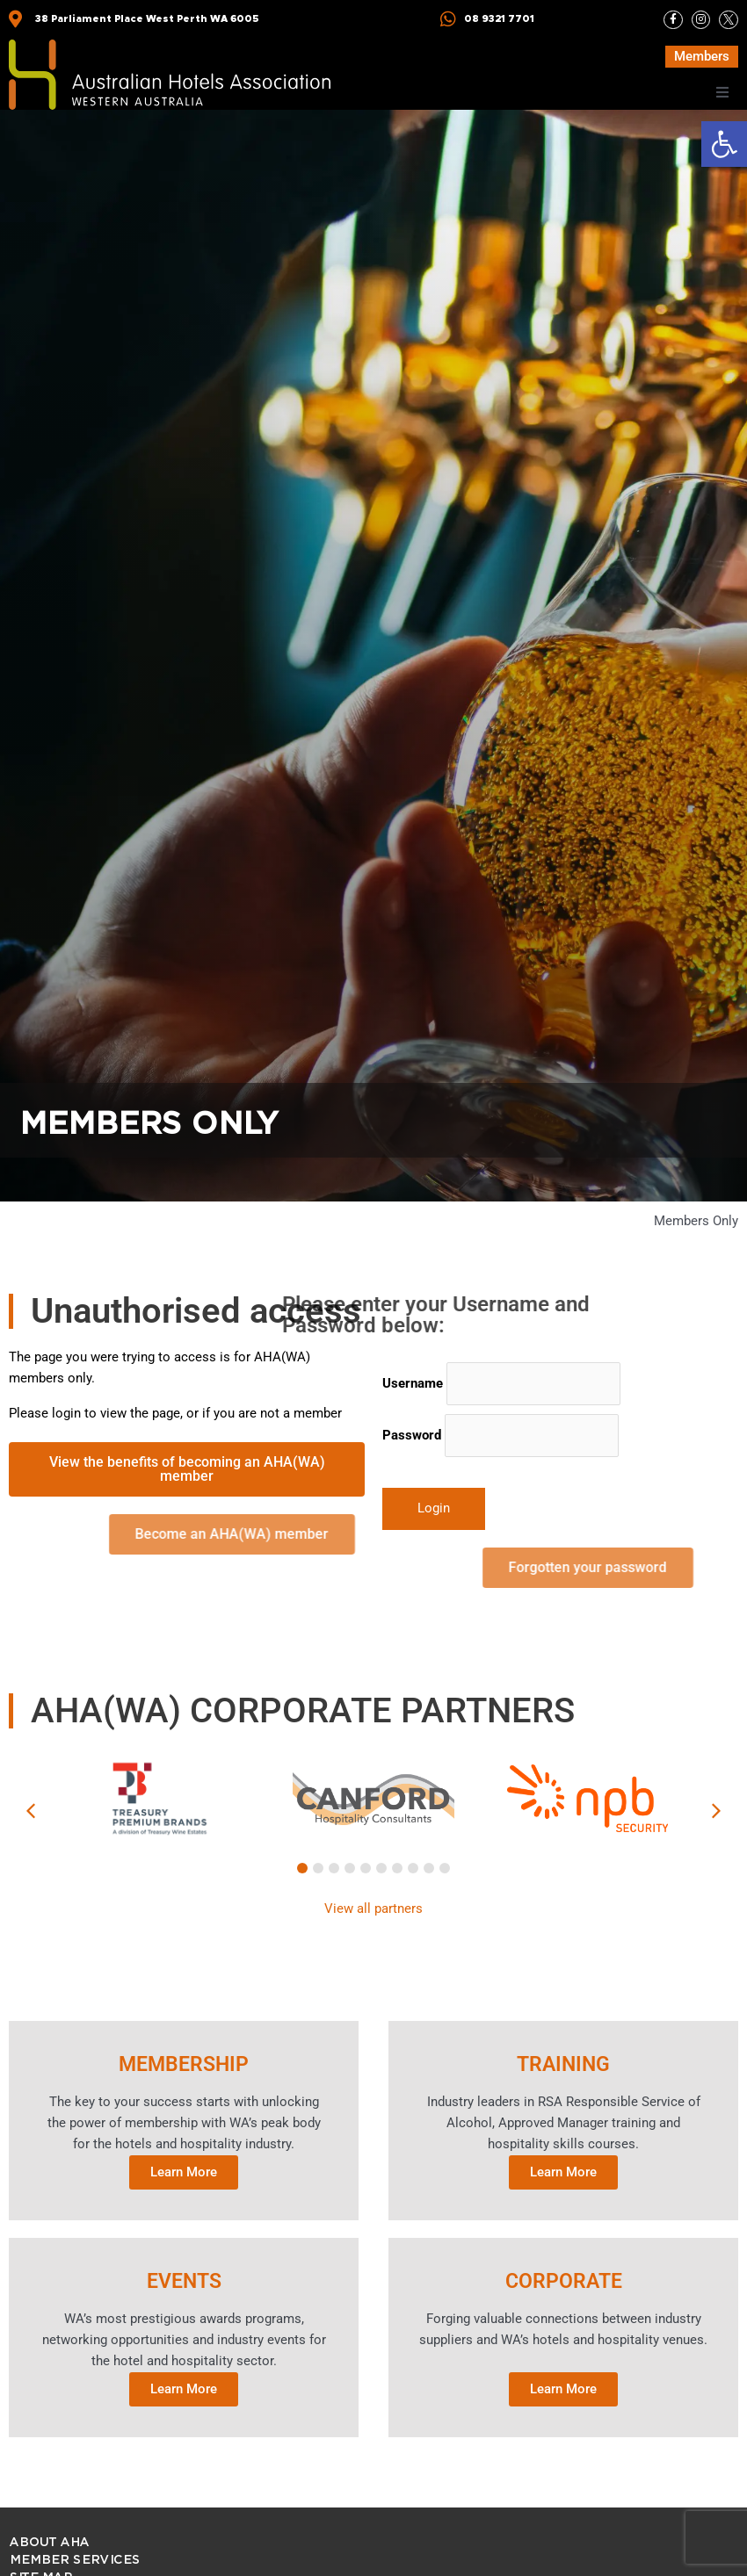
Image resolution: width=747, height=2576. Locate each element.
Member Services (74, 2552)
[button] (724, 144)
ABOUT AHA (49, 2535)
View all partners (373, 1908)
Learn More (183, 2168)
